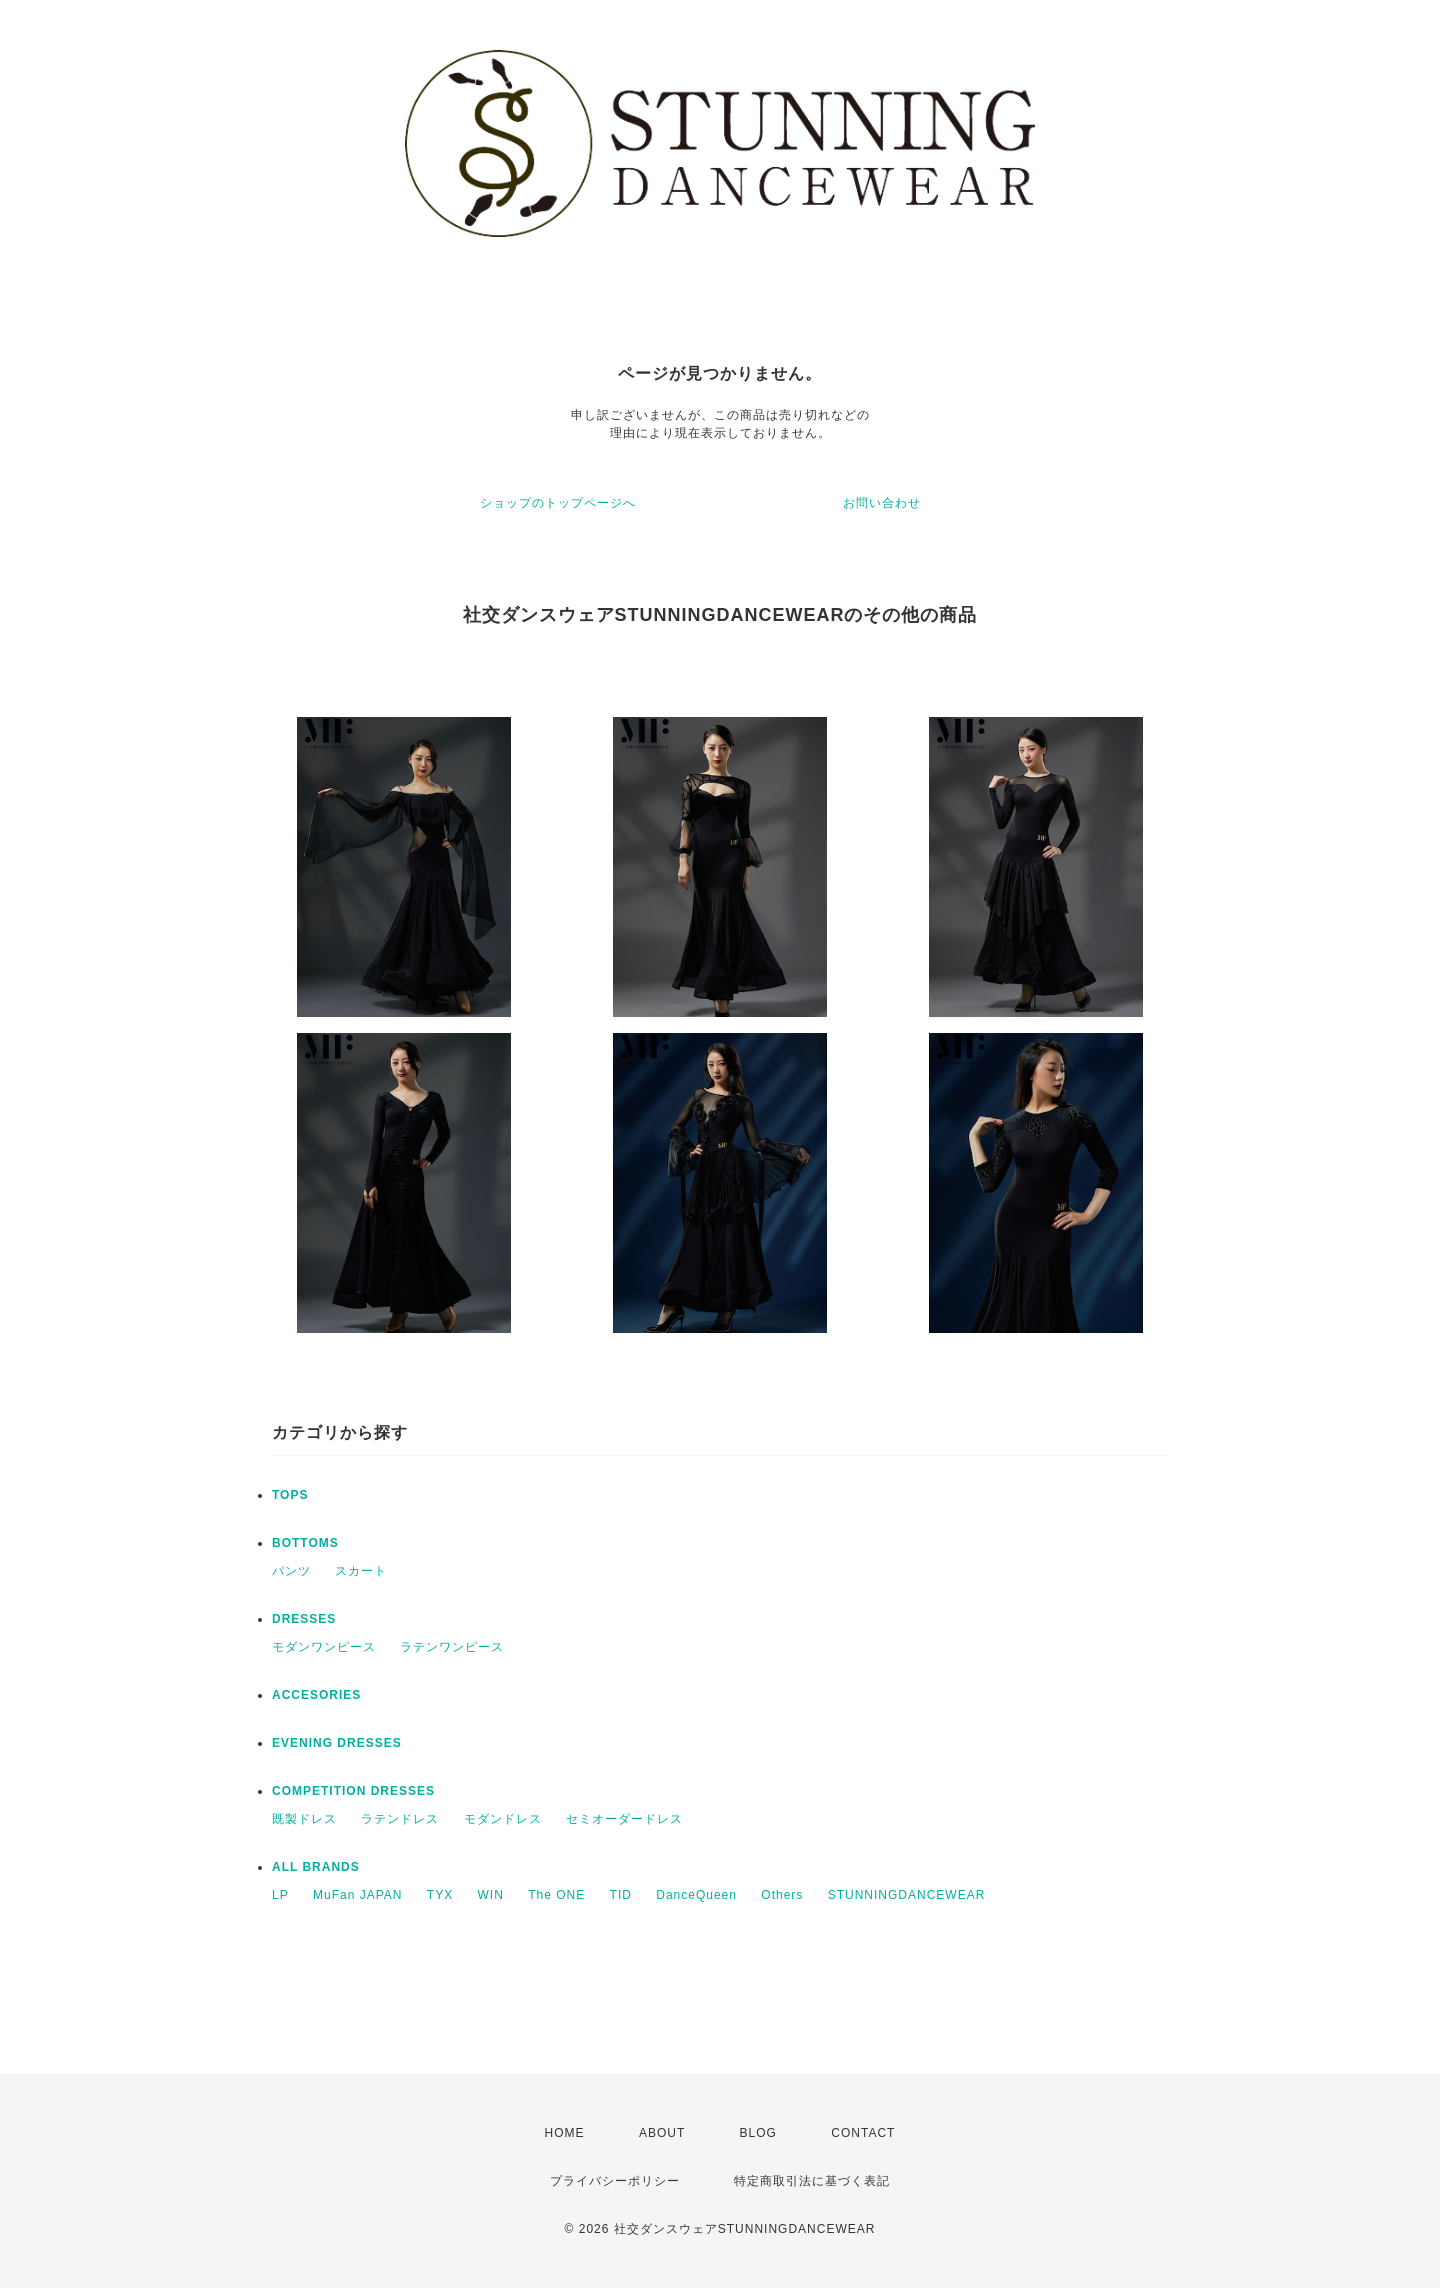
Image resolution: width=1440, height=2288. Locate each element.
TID (621, 1895)
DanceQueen (696, 1895)
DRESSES (304, 1619)
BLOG (758, 2133)
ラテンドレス (400, 1819)
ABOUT (662, 2133)
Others (782, 1895)
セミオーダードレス (624, 1819)
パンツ (291, 1571)
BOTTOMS (305, 1543)
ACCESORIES (316, 1695)
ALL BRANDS (316, 1867)
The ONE (556, 1895)
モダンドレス (503, 1819)
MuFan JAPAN (357, 1895)
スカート (361, 1571)
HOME (565, 2133)
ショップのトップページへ (558, 503)
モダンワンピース (324, 1647)
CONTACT (863, 2133)
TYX (440, 1895)
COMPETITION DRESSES (353, 1791)
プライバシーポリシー (615, 2181)
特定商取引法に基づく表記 (812, 2181)
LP (280, 1895)
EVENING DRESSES (337, 1743)
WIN (491, 1895)
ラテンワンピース (452, 1647)
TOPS (290, 1495)
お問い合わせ (882, 503)
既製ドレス (304, 1819)
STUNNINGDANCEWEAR (907, 1895)
